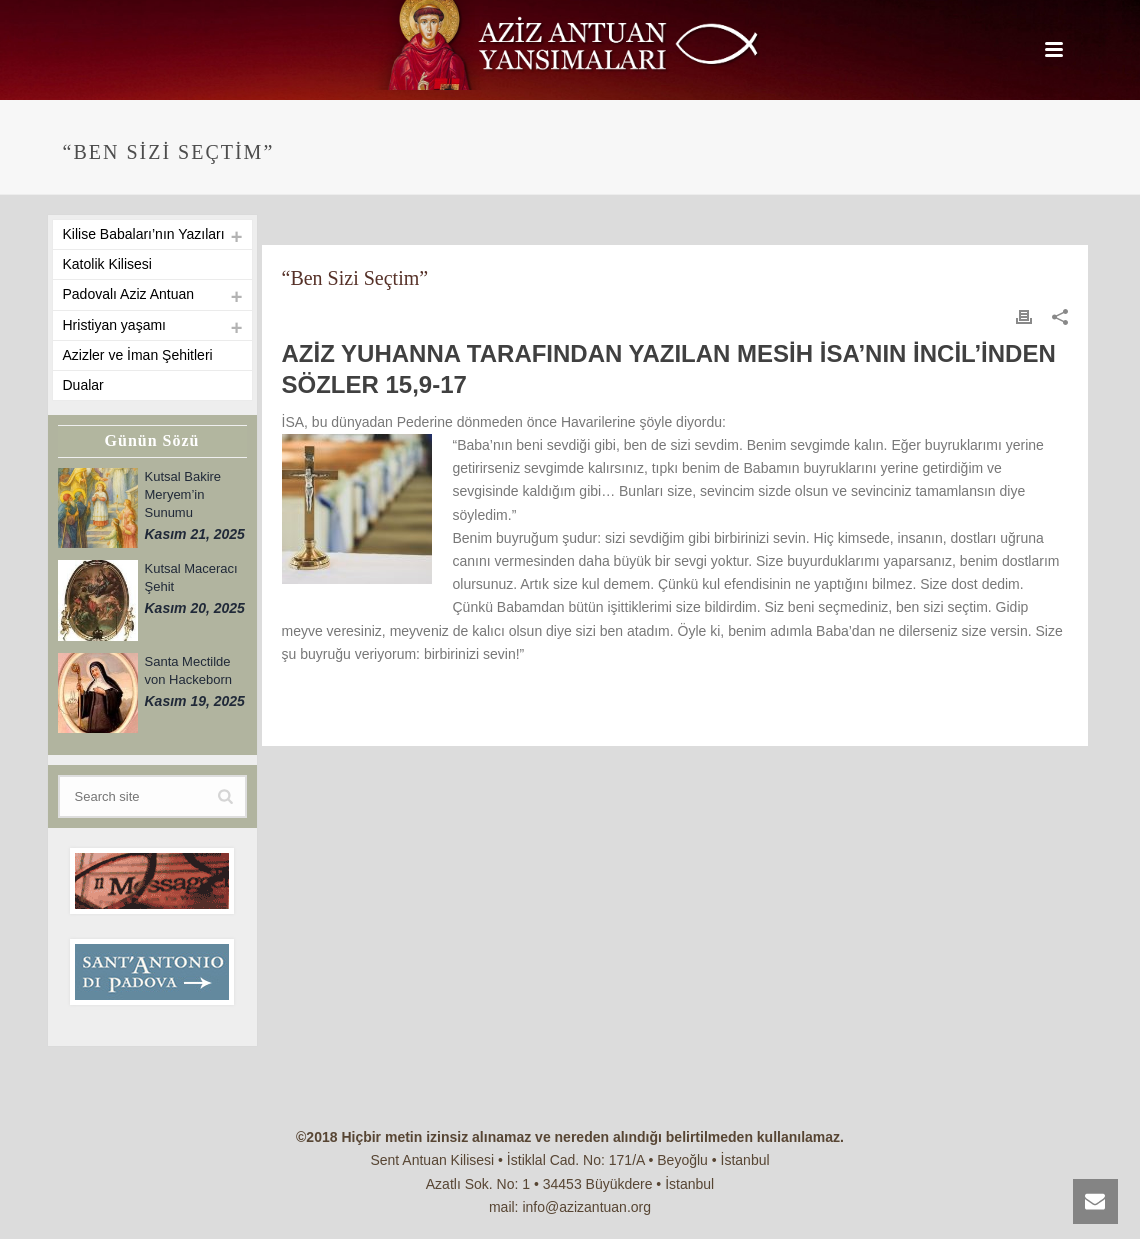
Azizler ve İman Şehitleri (138, 355)
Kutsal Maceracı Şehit (191, 577)
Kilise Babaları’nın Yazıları (144, 234)
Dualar (83, 385)
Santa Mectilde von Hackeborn (188, 670)
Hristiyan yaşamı (114, 325)
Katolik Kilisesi (107, 264)
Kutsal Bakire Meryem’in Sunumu (183, 494)
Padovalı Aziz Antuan (129, 294)
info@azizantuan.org (586, 1207)
